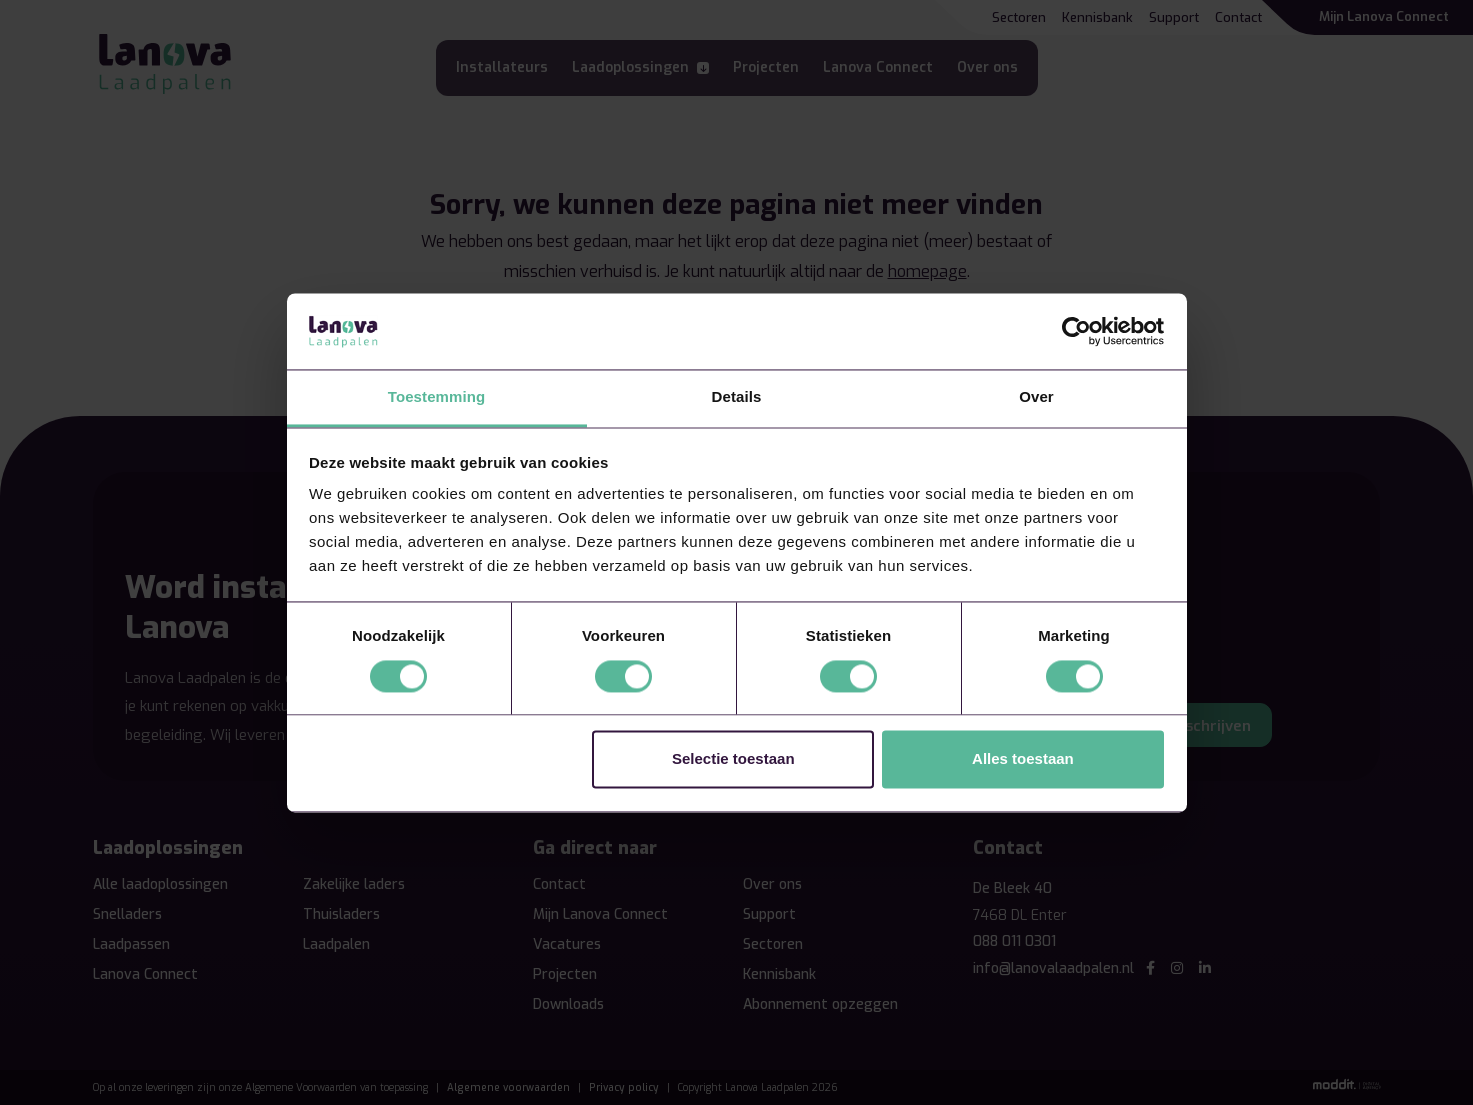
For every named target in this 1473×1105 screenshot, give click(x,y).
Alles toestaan (1023, 759)
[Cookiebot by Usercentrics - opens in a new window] (1076, 331)
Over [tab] (1036, 397)
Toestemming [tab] (437, 397)
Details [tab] (737, 397)
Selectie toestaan (733, 759)
